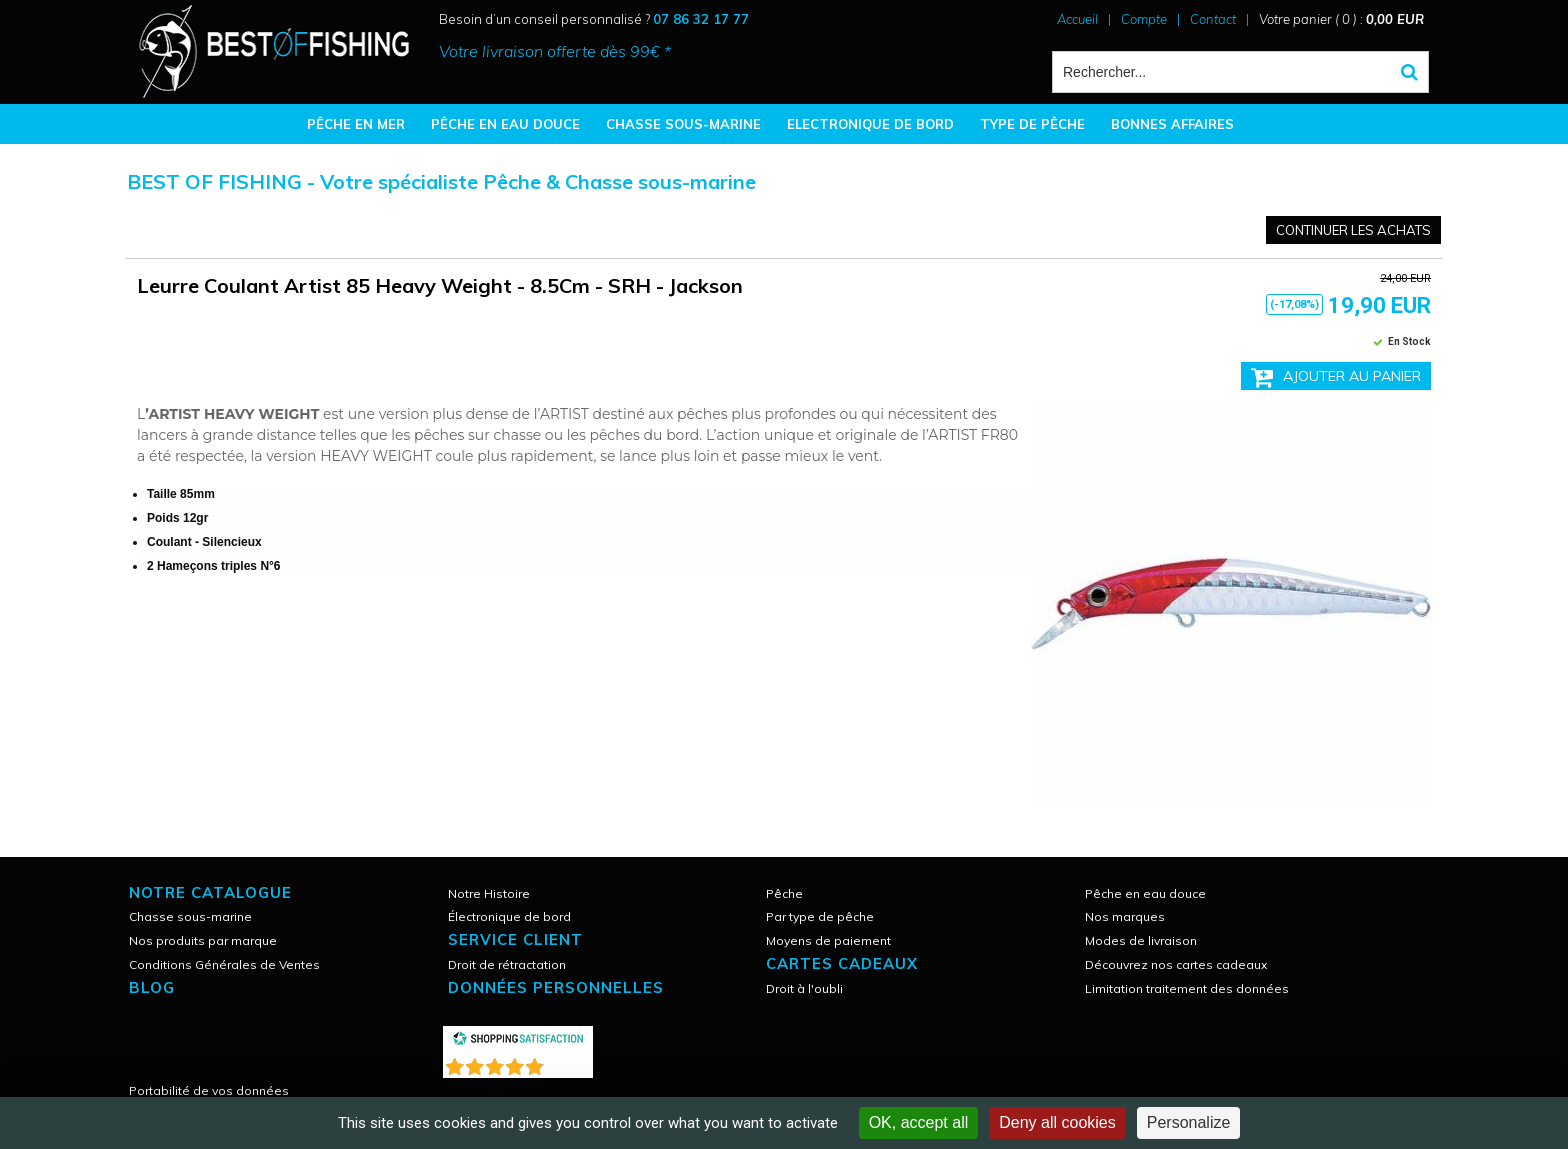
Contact (1213, 19)
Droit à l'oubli (804, 988)
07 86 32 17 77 (701, 19)
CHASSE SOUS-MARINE (683, 124)
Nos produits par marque (203, 940)
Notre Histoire (489, 893)
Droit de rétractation (507, 964)
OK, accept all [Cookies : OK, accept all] (919, 1122)
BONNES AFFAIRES (1172, 124)
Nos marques (1125, 916)
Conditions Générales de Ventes (224, 964)
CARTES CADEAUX (842, 963)
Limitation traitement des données (1187, 988)
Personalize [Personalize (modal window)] (1189, 1122)
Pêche (784, 893)
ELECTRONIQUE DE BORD (870, 124)
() (570, 1062)
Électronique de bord (509, 916)
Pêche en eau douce (1145, 893)
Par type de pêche (820, 916)
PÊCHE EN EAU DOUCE (505, 124)
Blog (152, 987)
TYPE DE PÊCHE (1032, 124)
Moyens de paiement (828, 940)
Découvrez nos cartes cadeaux (1176, 964)
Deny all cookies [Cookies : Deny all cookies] (1057, 1122)
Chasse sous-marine (190, 916)
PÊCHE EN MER (356, 124)
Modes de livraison (1141, 940)
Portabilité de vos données (209, 1090)
